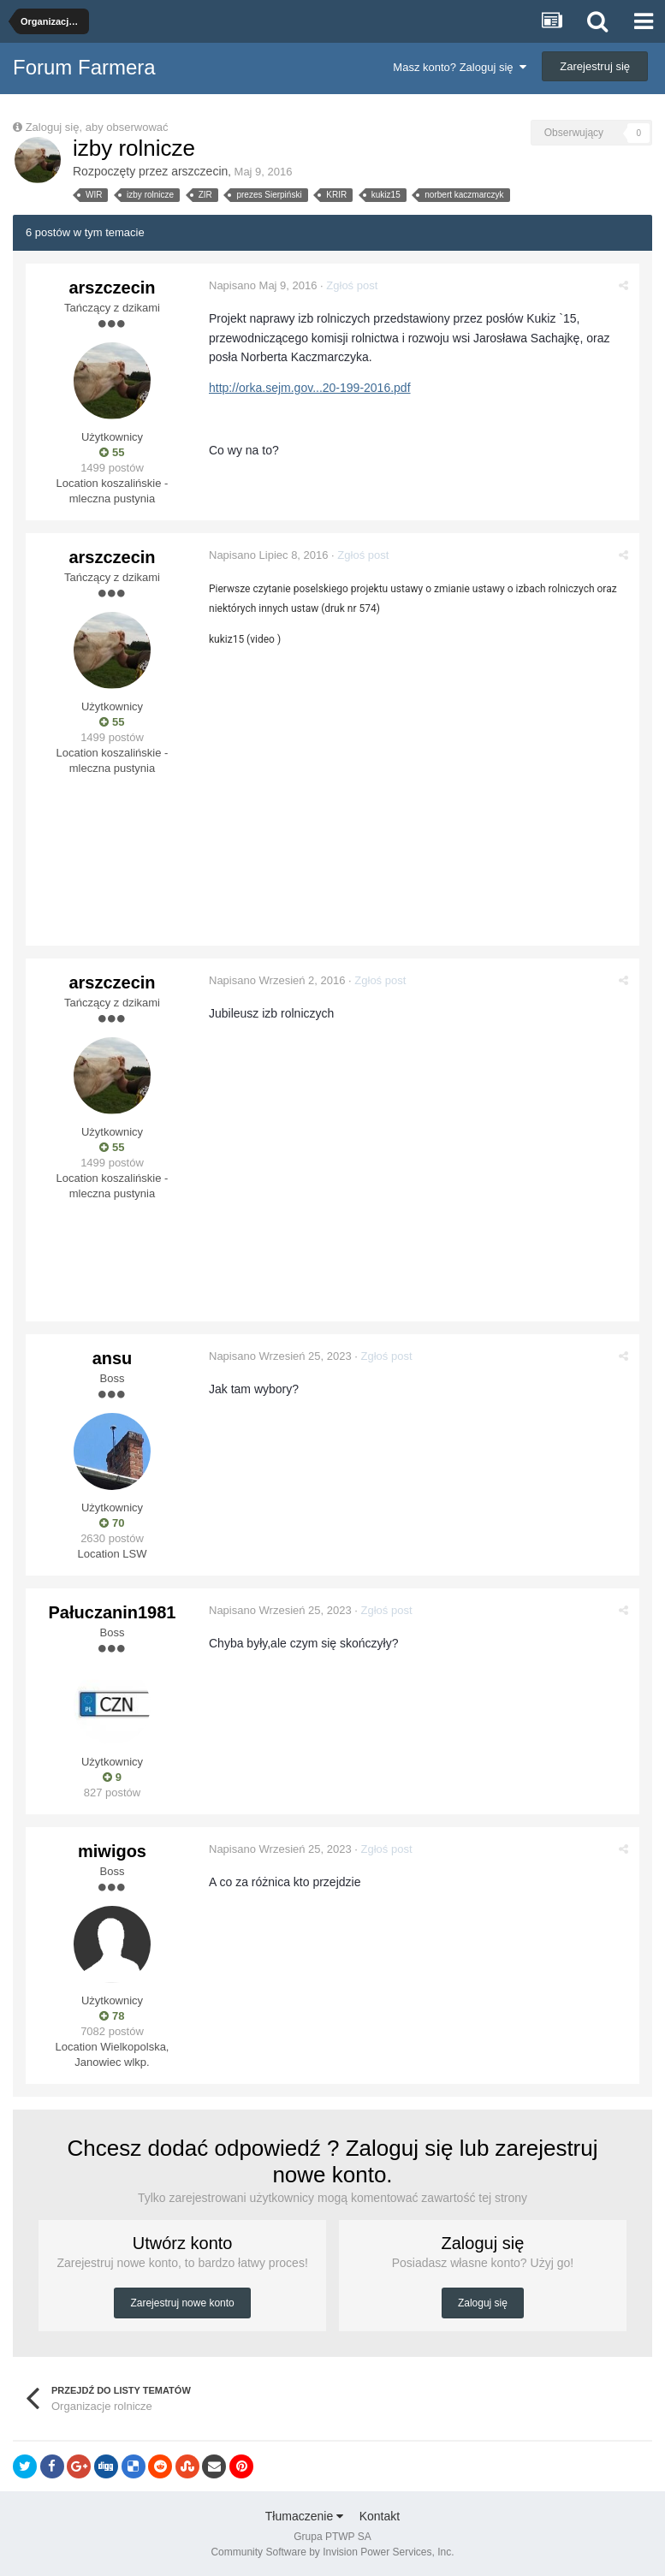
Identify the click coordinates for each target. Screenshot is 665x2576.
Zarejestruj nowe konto (182, 2303)
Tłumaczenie (304, 2515)
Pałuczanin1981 (112, 1611)
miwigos (112, 1850)
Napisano (264, 285)
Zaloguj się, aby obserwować (97, 127)
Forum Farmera (84, 67)
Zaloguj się (483, 2303)
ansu (112, 1357)
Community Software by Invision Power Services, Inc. (332, 2551)
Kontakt (379, 2515)
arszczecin (199, 171)
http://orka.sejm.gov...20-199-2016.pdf (312, 388)
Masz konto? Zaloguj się (459, 67)
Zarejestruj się (595, 66)
